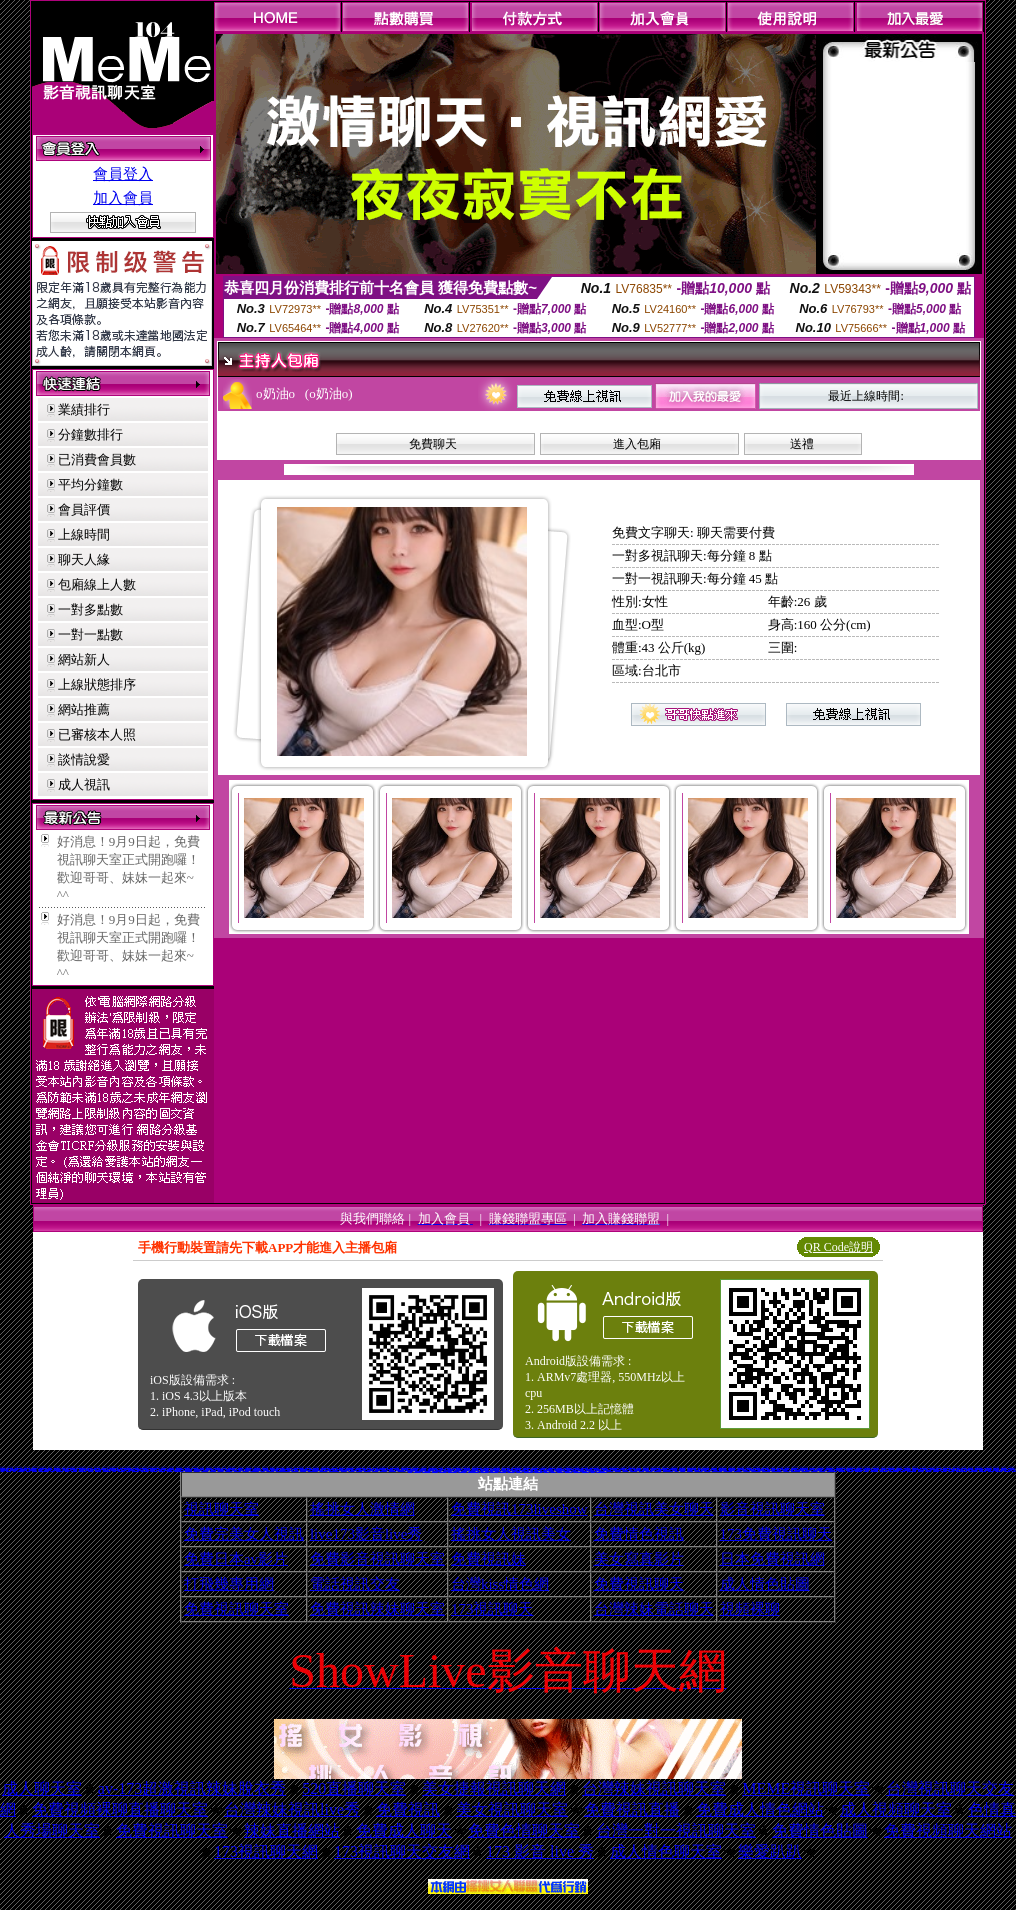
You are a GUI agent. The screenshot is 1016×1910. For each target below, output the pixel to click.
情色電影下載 (944, 1469)
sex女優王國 (542, 1467)
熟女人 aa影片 (577, 1470)
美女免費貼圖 (936, 1469)
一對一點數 (90, 634)
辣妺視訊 (593, 1470)
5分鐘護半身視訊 (19, 1466)
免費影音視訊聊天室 (377, 1559)
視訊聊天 (52, 1469)
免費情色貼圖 (820, 1830)
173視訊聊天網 (266, 1851)
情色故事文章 (850, 1469)
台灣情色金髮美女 (145, 1469)
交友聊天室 (8, 1469)
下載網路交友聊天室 (817, 1468)
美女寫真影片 (639, 1559)
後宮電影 (677, 1469)
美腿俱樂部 (546, 1470)
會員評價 (84, 509)
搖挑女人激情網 (362, 1509)
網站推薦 (84, 709)
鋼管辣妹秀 (938, 1466)
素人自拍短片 (626, 1469)
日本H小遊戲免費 (462, 1470)
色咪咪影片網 (213, 1469)
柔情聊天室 (682, 1469)
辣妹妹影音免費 (135, 1469)
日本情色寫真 (221, 1469)
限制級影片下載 (274, 1468)
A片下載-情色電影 (254, 1469)
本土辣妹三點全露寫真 (668, 1469)
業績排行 (84, 409)
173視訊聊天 (492, 1609)
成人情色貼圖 (765, 1584)
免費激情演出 (98, 1469)
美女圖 (825, 1468)
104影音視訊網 (383, 1469)
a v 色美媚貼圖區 (538, 1470)
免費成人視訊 (27, 1466)
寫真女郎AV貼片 (874, 1469)
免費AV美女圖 (367, 1469)
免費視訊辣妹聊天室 (377, 1609)
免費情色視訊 (639, 1534)
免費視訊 (408, 1809)
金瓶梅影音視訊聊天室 (84, 1467)
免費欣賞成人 (443, 1467)
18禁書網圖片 (518, 1467)
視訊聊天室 (221, 1509)
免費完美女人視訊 (244, 1534)
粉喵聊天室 (553, 1470)
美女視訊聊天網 (228, 1469)
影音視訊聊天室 (772, 1509)
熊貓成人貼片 (928, 1469)
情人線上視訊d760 (452, 1470)
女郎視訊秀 (641, 1469)
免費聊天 (433, 444)
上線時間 (84, 534)
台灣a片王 (67, 1469)
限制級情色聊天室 (884, 1469)
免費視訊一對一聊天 (916, 1467)
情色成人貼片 (822, 1469)
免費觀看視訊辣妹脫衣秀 (961, 1469)
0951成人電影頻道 (728, 1469)
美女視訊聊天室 (512, 1809)
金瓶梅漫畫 (323, 1467)
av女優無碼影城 (585, 1470)
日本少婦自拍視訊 (402, 1469)
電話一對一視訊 (330, 1467)
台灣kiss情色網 (500, 1584)
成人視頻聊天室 (896, 1809)
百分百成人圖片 (982, 1469)
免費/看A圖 (883, 1467)
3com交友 (1012, 1467)
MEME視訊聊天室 (806, 1788)
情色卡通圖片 (375, 1469)
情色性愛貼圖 (786, 1469)
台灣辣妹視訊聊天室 (654, 1788)
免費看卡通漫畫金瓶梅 (777, 1469)
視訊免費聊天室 (237, 1469)
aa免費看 (263, 1469)
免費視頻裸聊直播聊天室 (120, 1809)
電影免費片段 (519, 1470)
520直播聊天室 (354, 1788)
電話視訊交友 (355, 1584)
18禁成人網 (90, 1469)
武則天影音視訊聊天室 (313, 1469)
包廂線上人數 (97, 584)
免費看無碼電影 (294, 1469)
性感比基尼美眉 (121, 1469)
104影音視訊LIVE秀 (44, 1469)
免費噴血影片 (197, 1469)
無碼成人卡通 (431, 1468)
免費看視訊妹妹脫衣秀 (334, 1469)
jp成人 (14, 1469)
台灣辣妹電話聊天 (654, 1609)
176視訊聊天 (991, 1469)
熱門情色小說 (707, 1469)
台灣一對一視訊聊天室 (676, 1830)
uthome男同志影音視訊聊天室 (283, 1469)
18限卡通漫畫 (814, 1469)
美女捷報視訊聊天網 (494, 1788)
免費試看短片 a (442, 1470)
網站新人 (84, 659)
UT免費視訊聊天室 (973, 1469)
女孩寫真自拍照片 (775, 1467)
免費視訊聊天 (639, 1584)
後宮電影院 (241, 1468)
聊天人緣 (84, 559)
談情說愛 (84, 759)
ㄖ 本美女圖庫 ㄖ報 (528, 1470)
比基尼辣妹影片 (59, 1469)
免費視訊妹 (488, 1559)
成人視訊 (84, 784)
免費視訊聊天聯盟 (699, 1469)
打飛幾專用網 (229, 1584)
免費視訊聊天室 (236, 1609)
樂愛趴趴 (770, 1851)
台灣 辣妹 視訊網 (83, 1469)
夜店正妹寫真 (94, 1467)
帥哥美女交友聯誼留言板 (473, 1470)
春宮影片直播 (74, 1469)
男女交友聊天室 (188, 1469)
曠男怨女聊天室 (631, 1466)
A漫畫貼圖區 (344, 1469)
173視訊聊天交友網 (402, 1851)
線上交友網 (811, 1467)
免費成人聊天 (404, 1830)
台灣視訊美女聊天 (654, 1509)
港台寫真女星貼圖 (506, 1466)
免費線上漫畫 (1007, 1469)
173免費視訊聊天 (776, 1534)
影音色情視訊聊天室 (178, 1469)
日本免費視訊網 (772, 1559)
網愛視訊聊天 (351, 1469)
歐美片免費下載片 (494, 1470)
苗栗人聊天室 (170, 1469)
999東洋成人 (560, 1470)
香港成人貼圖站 (633, 1469)
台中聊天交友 (290, 1468)
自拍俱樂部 (902, 1469)
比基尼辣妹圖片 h (209, 1467)
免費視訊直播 (632, 1809)
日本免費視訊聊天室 (911, 1469)
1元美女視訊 (120, 1467)
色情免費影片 (97, 1466)
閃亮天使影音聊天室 (755, 1469)
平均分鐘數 (90, 484)
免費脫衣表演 (888, 1468)
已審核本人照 (97, 734)
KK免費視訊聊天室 (795, 1469)
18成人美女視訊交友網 (601, 1470)
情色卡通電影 (921, 1469)
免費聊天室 (866, 1469)
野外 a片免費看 (511, 1470)
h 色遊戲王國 (526, 1467)
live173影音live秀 (366, 1534)
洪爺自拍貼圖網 (999, 1469)
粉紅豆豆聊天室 (657, 1469)
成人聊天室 (42, 1788)
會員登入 (123, 174)
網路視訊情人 (162, 1469)
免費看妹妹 (34, 1469)
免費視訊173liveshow (519, 1509)
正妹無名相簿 (951, 1469)
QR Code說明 (838, 1247)
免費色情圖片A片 (766, 1469)
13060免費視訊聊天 (893, 1469)
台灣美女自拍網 (858, 1469)
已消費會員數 (97, 459)
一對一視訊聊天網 (323, 1469)
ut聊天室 (968, 1468)
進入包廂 (637, 444)
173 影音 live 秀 (540, 1851)
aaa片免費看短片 (426, 1470)
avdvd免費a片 (204, 1469)
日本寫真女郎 (618, 1469)
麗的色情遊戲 (503, 1470)
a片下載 (114, 1469)
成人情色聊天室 (666, 1851)
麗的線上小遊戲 (20, 1469)
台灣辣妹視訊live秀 (292, 1809)
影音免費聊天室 (609, 1469)
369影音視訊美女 (107, 1469)
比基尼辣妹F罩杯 (270, 1469)
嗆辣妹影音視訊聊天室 (717, 1469)
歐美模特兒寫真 (568, 1470)
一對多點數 (90, 609)
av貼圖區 (28, 1469)
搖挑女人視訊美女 (511, 1534)
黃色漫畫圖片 (359, 1469)
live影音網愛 (328, 1468)
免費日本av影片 (236, 1559)
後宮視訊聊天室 (153, 1469)
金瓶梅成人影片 (842, 1469)
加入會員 (123, 198)
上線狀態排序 (97, 684)
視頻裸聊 (750, 1609)
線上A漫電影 (690, 1469)
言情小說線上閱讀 (485, 1470)
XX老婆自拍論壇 (806, 1469)
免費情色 (653, 1468)
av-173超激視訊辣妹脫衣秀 (192, 1788)
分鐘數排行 (90, 434)
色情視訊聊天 (435, 1470)
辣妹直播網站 (292, 1830)
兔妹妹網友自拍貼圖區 (832, 1469)
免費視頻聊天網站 (948, 1830)
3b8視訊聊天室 (417, 1470)
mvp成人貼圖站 (392, 1469)
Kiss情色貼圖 (746, 1469)
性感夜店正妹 (303, 1469)
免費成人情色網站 (760, 1809)
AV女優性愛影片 (738, 1469)
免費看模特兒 (637, 1468)
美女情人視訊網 (649, 1469)
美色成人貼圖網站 (506, 1469)
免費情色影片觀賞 (489, 1469)
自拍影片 (128, 1469)
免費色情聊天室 (524, 1830)
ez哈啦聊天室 (246, 1469)
